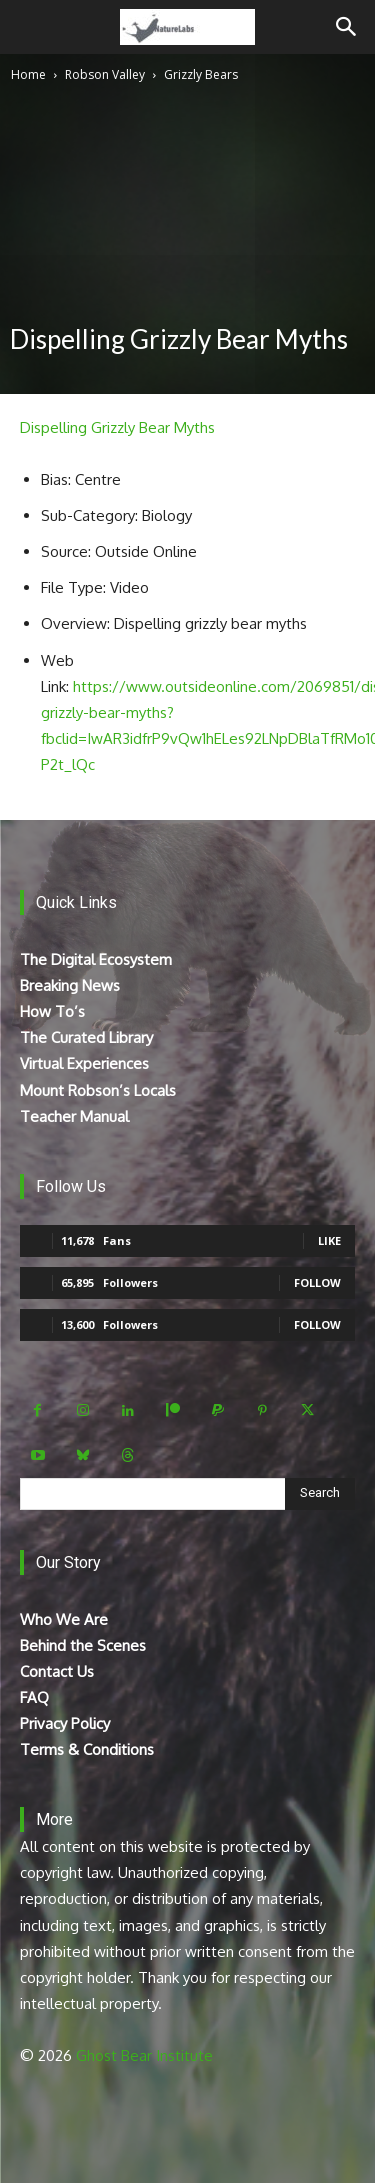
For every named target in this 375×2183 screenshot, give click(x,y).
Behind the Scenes (83, 1645)
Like (329, 1240)
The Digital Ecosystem (96, 959)
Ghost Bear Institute (144, 2055)
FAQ (34, 1697)
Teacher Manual (74, 1116)
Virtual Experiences (84, 1063)
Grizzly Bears (201, 74)
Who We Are (64, 1619)
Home (28, 74)
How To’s (52, 1011)
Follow (317, 1282)
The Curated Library (86, 1037)
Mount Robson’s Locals (98, 1090)
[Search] (347, 27)
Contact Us (57, 1671)
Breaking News (70, 985)
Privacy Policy (65, 1723)
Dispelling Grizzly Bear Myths (117, 427)
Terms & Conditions (87, 1749)
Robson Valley (105, 74)
